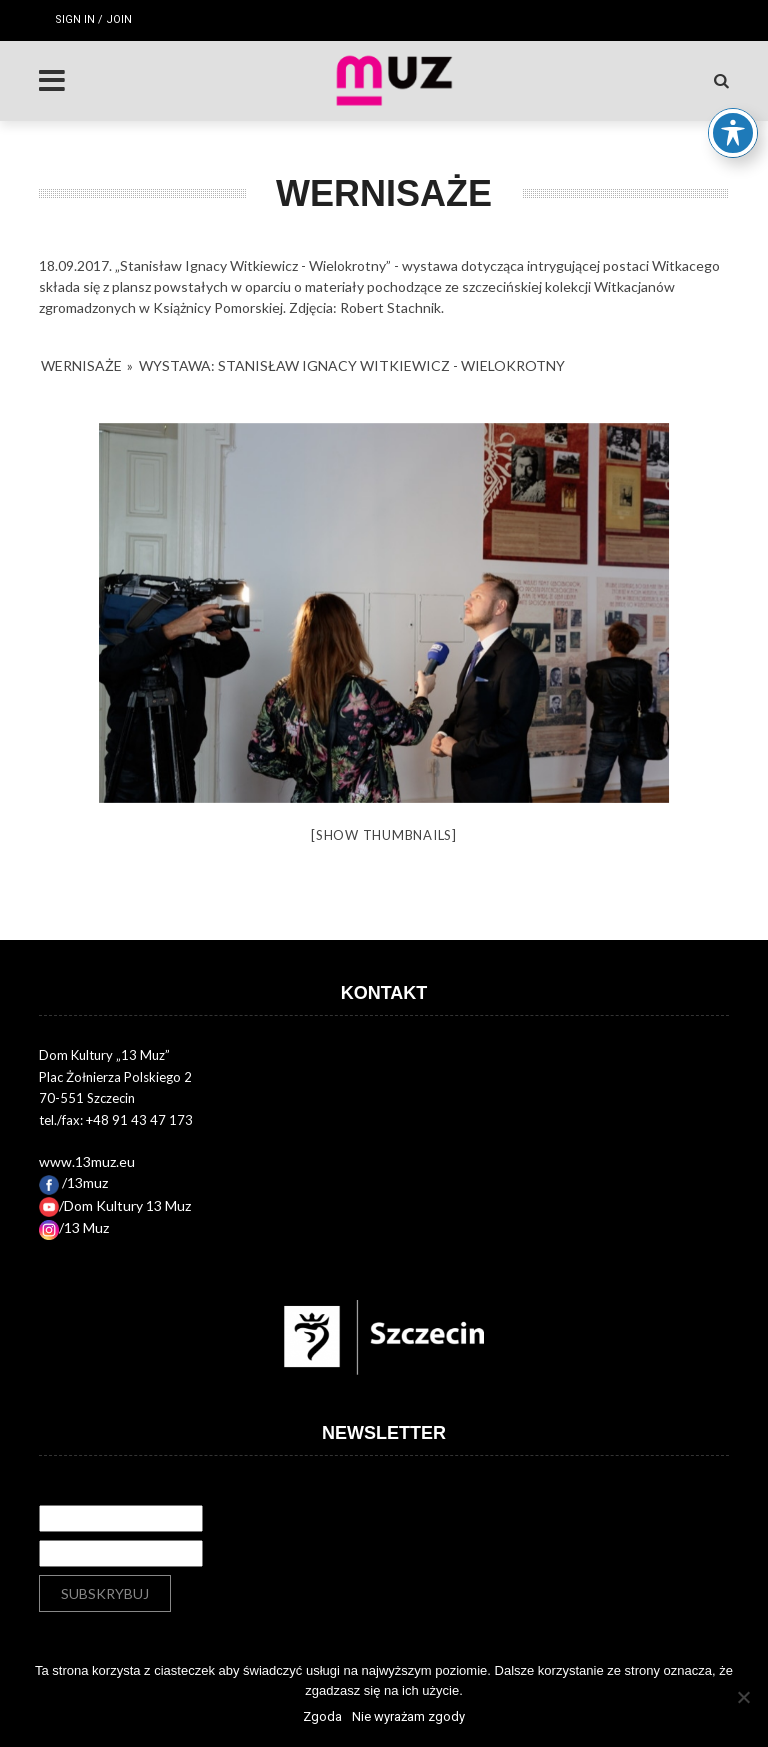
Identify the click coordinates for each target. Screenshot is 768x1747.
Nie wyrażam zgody (408, 1716)
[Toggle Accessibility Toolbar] (733, 120)
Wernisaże (81, 365)
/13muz (73, 1182)
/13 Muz (74, 1227)
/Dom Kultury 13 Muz (115, 1205)
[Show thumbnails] (384, 835)
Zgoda (322, 1716)
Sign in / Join (93, 19)
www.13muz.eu (87, 1161)
